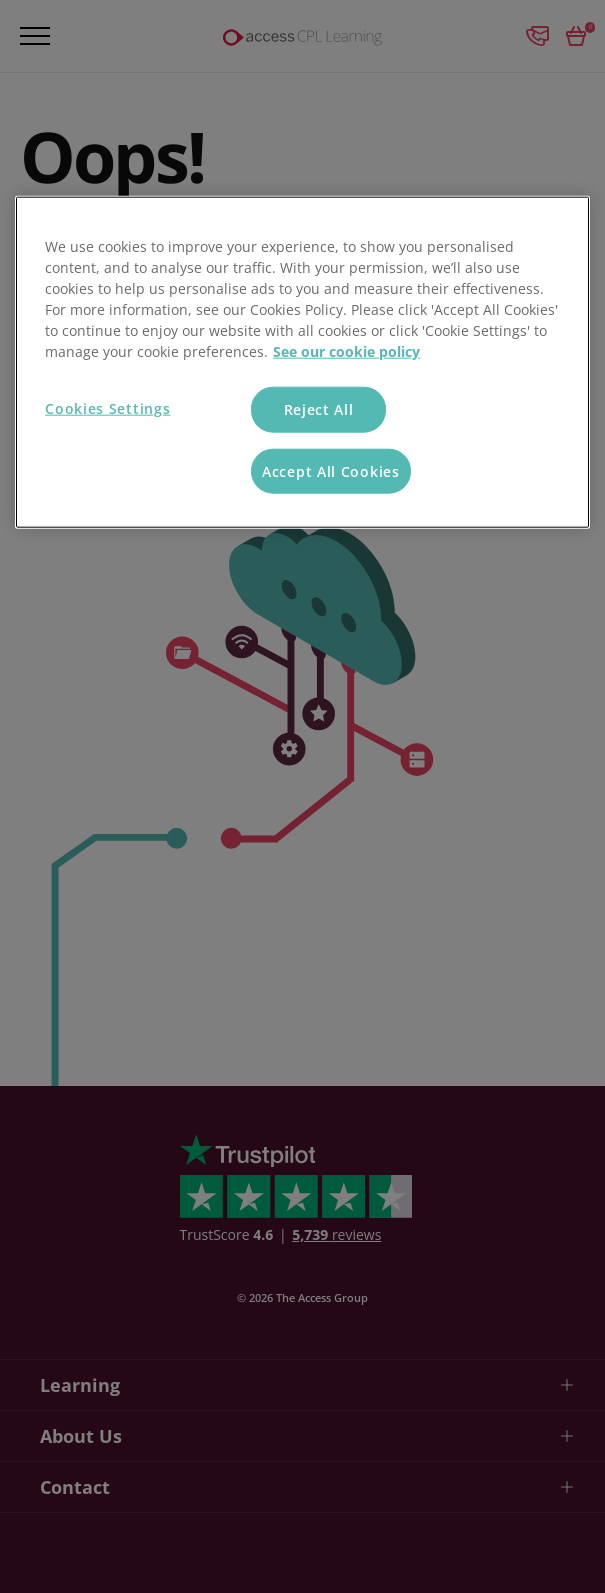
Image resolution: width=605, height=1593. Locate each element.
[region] (302, 362)
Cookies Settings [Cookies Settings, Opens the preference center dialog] (107, 408)
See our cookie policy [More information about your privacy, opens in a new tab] (346, 351)
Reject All (319, 409)
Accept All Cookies (331, 470)
